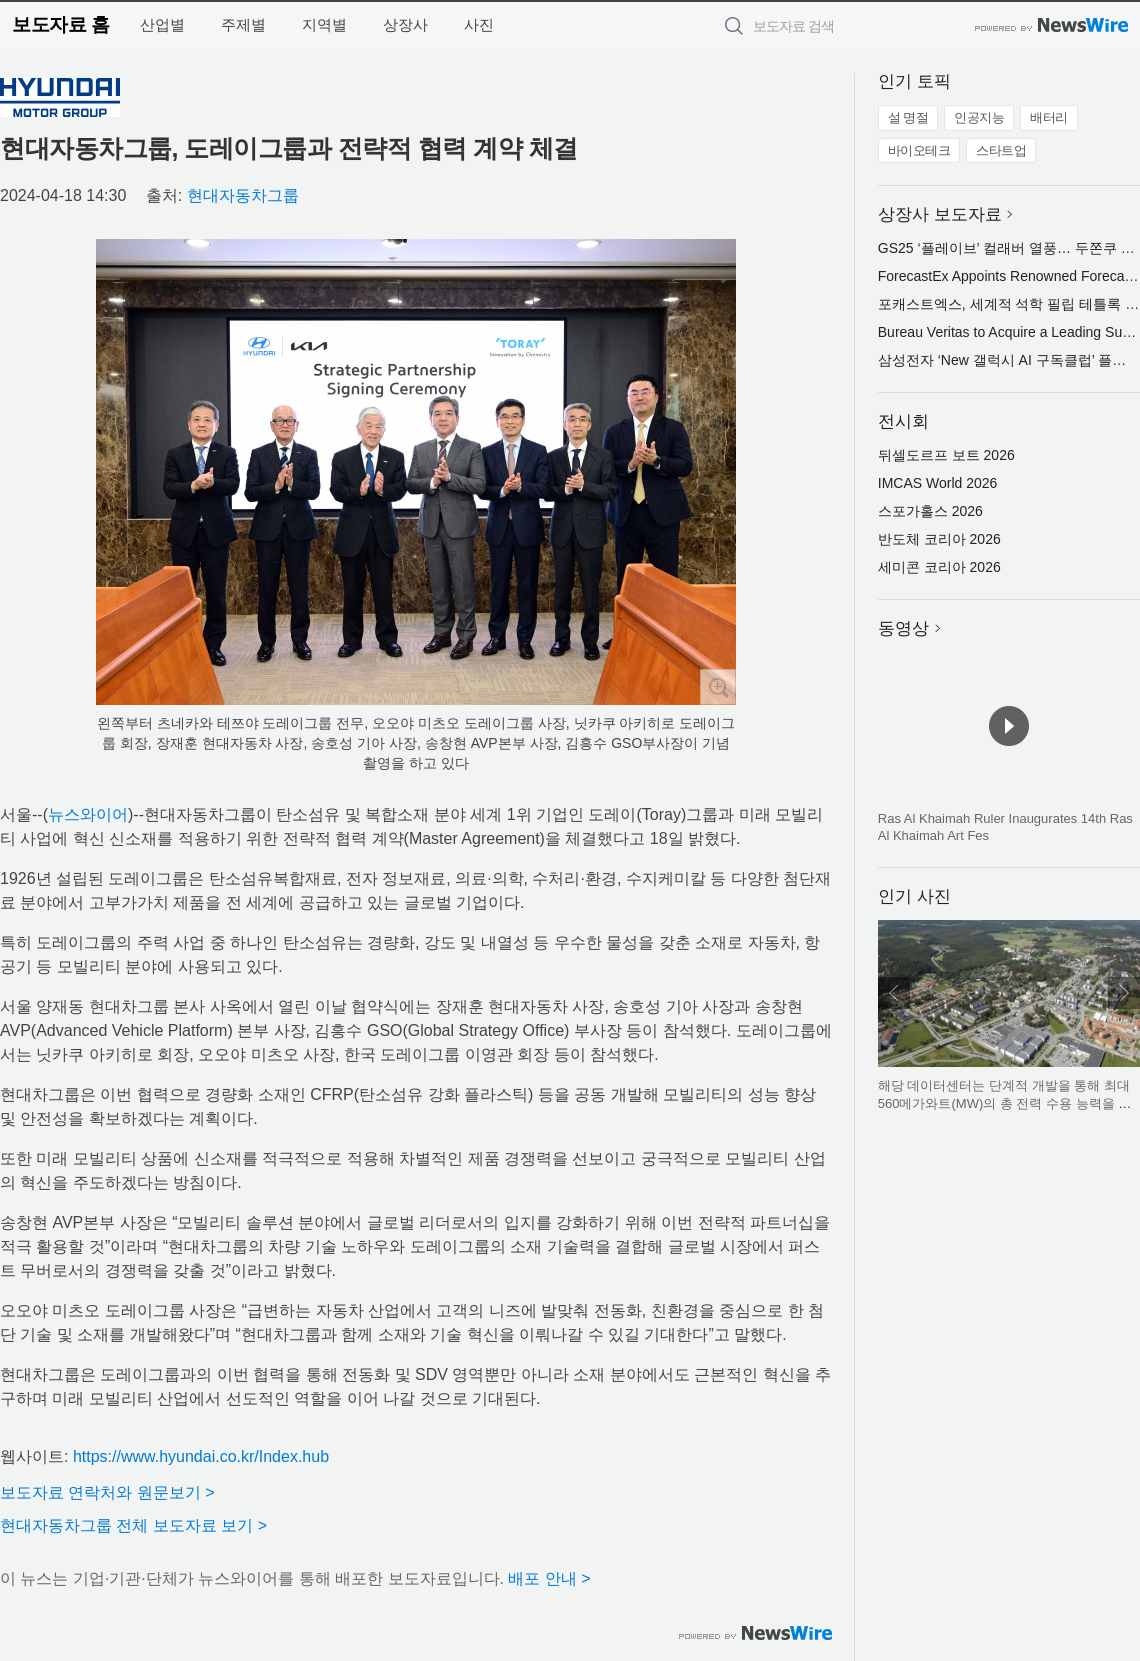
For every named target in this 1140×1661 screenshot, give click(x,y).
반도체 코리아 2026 (939, 539)
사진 (479, 24)
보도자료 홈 (60, 24)
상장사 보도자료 (940, 214)
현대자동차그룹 (243, 195)
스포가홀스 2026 (930, 511)
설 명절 (908, 117)
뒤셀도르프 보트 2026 (946, 455)
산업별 (162, 24)
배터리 (1049, 117)
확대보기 (718, 687)
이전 (894, 993)
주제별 (243, 24)
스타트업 (1001, 150)
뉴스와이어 (88, 814)
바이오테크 (919, 150)
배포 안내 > (549, 1578)
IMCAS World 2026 (938, 483)
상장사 (405, 24)
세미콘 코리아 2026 (939, 567)
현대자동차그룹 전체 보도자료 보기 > (133, 1525)
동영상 (903, 628)
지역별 (324, 24)
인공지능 (979, 117)
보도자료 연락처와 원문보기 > (107, 1492)
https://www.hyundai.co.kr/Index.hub (201, 1456)
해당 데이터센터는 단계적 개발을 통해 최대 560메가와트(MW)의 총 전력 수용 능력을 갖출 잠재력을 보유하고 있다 (1005, 1103)
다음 (1124, 993)
